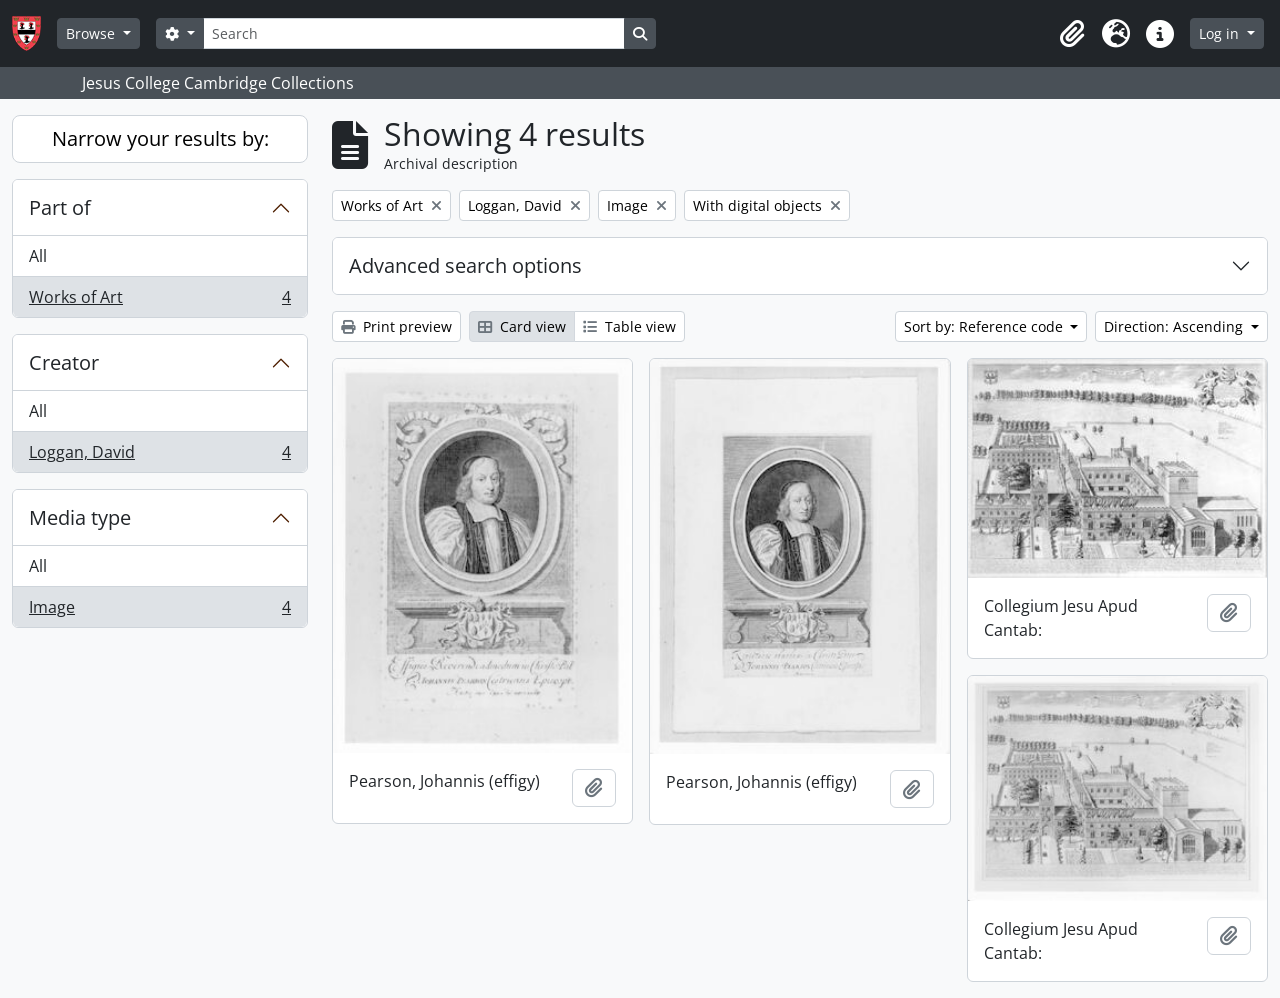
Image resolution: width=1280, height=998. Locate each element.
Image (159, 611)
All (38, 256)
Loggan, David (159, 456)
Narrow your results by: (160, 138)
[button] (1072, 34)
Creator (64, 362)
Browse (92, 33)
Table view (629, 326)
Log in (1221, 33)
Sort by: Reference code (985, 326)
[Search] (414, 33)
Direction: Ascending (1175, 326)
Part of (60, 207)
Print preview (396, 326)
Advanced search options (465, 265)
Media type (80, 517)
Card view (522, 326)
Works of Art (159, 301)
